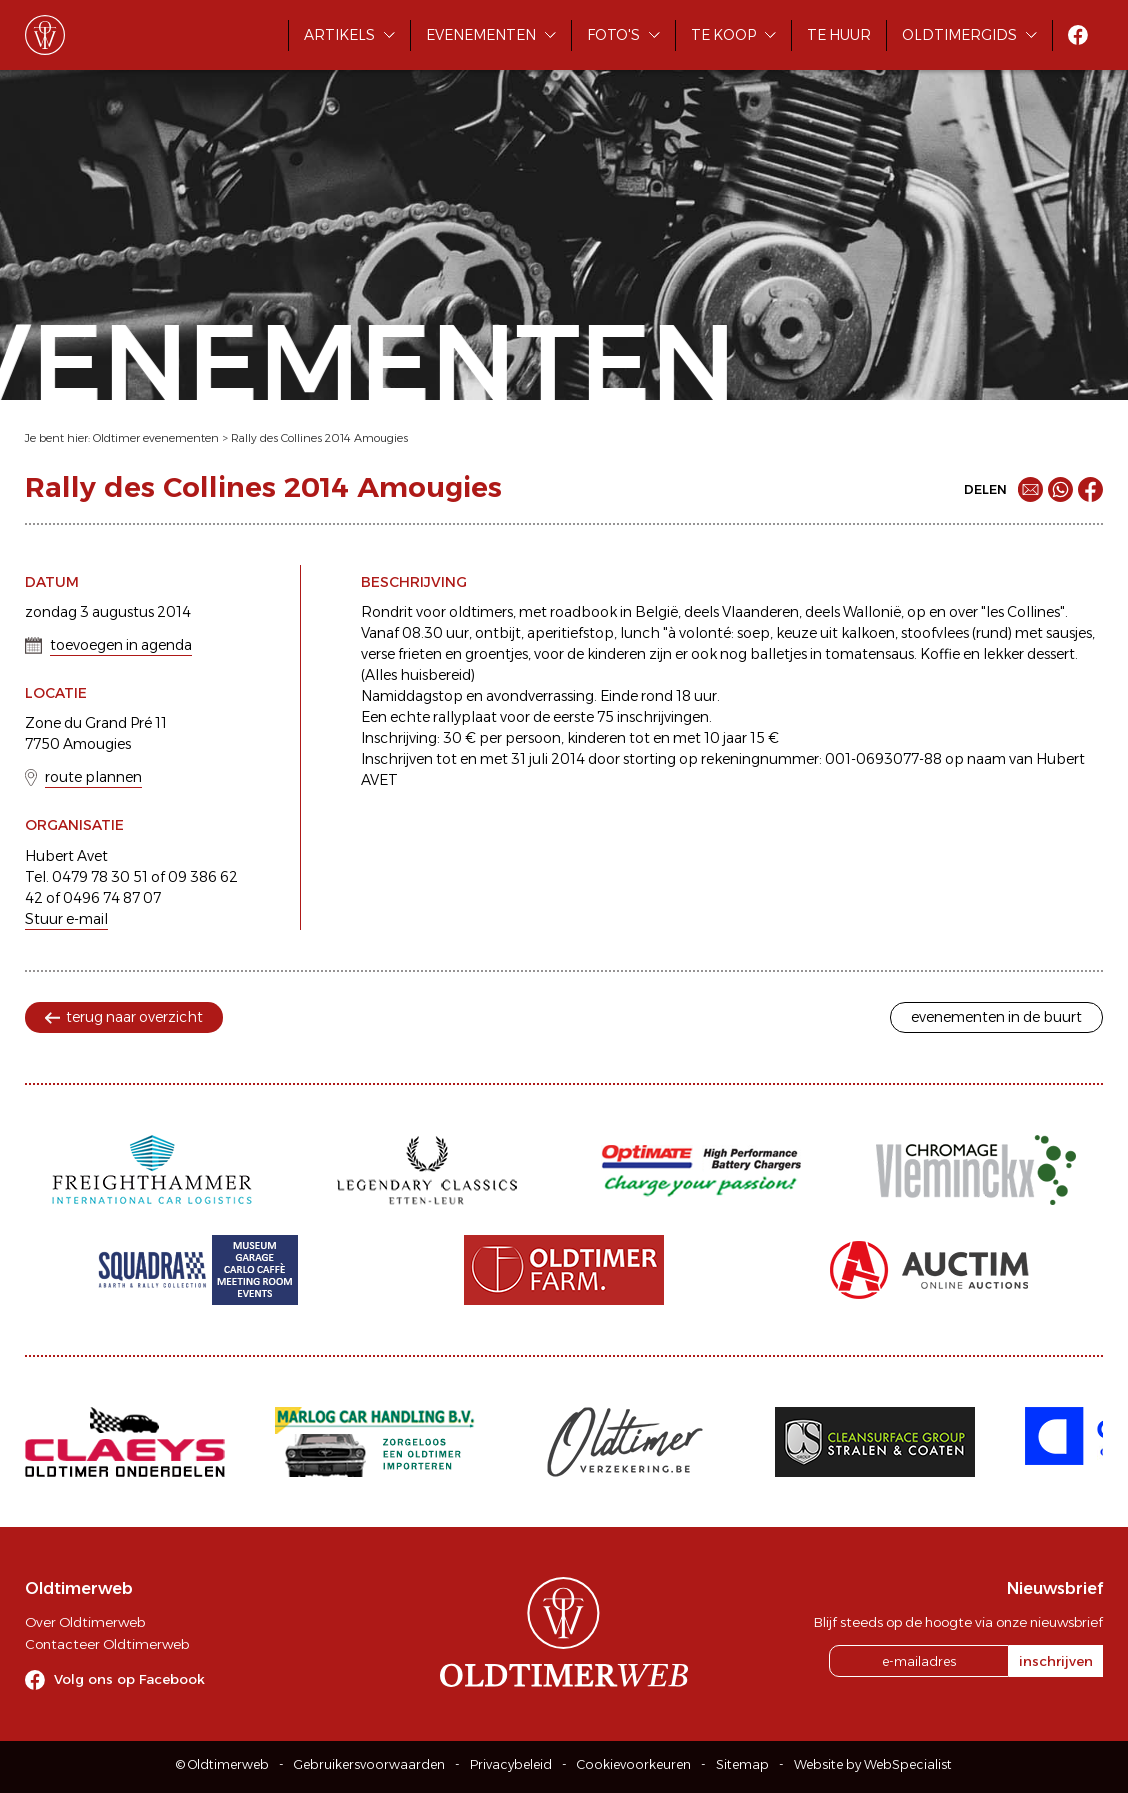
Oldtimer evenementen (156, 438)
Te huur (839, 35)
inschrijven (1056, 1661)
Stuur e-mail (66, 919)
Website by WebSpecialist (873, 1764)
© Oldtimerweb (222, 1764)
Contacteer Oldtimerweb (107, 1644)
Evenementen (481, 35)
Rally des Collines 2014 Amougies (319, 438)
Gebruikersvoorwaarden (369, 1764)
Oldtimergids (959, 35)
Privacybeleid (511, 1764)
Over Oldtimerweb (85, 1622)
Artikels (339, 35)
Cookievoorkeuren (634, 1764)
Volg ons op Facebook (129, 1679)
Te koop (723, 35)
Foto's (613, 35)
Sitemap (742, 1764)
